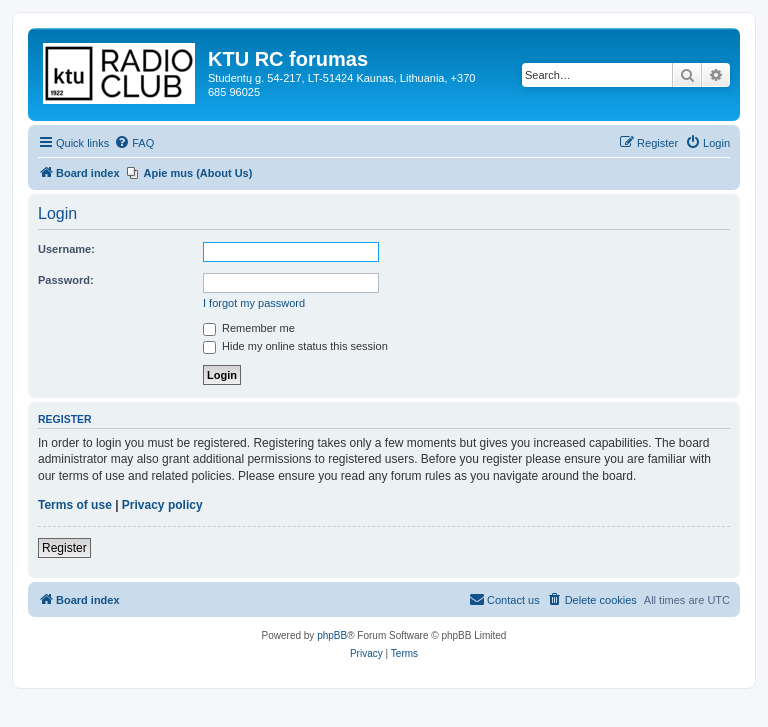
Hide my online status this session (295, 346)
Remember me (249, 328)
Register (64, 548)
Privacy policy (162, 505)
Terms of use (75, 505)
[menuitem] (134, 143)
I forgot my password (254, 303)
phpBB (332, 635)
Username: (66, 249)
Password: (66, 280)
